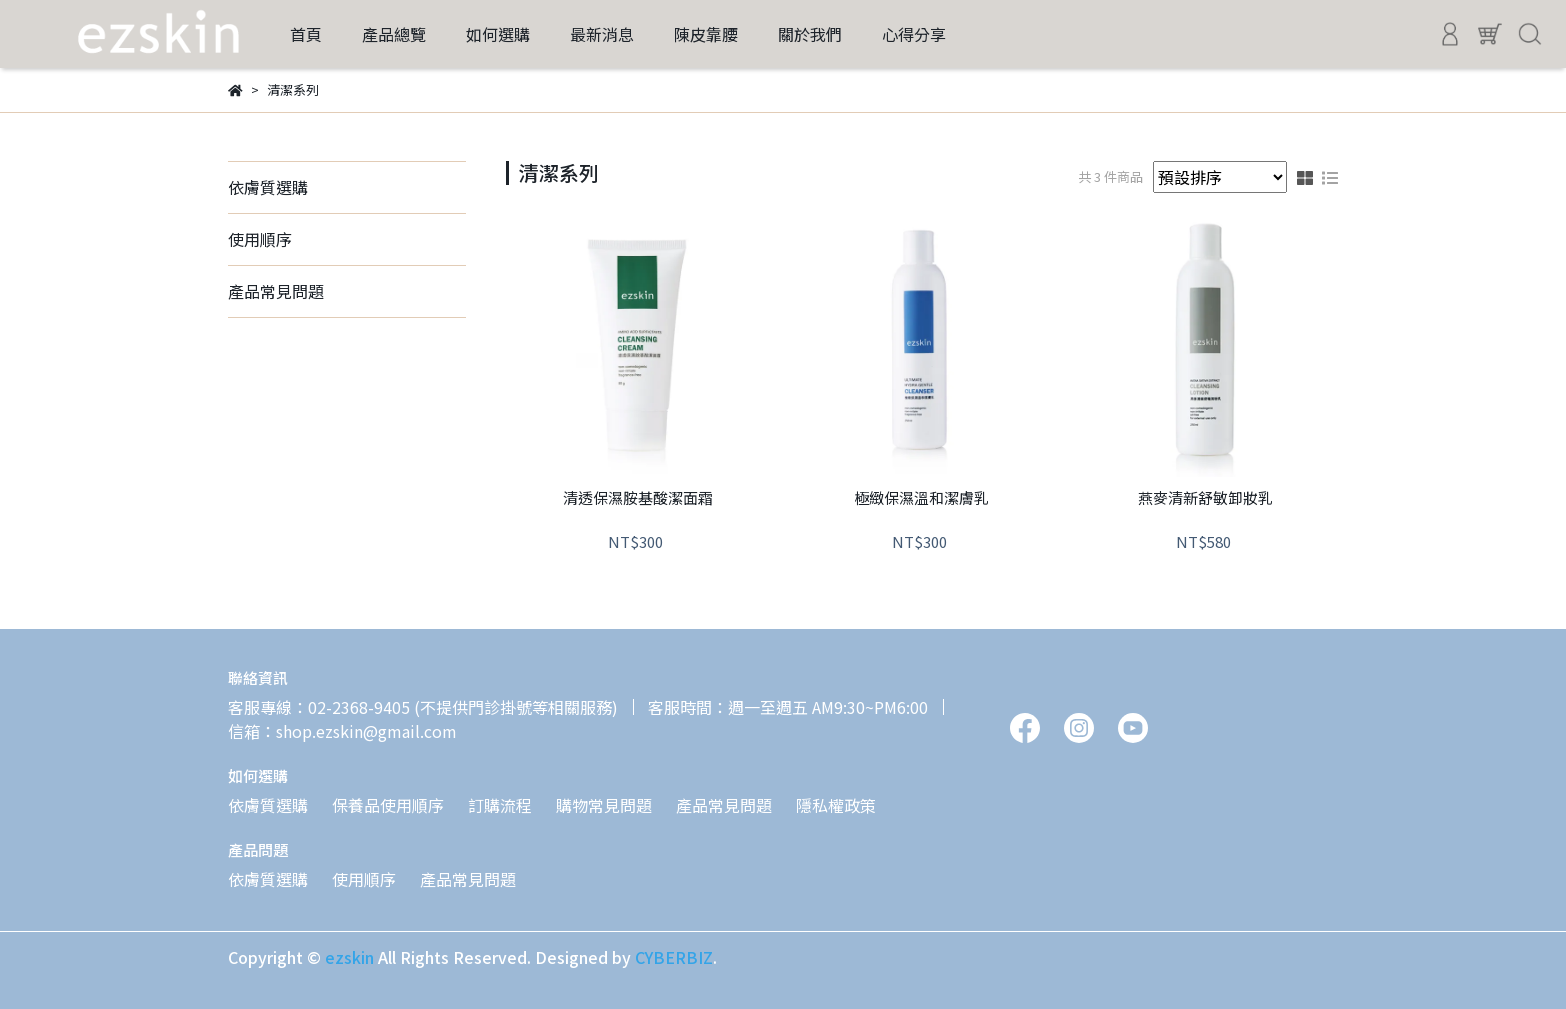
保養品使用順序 (388, 805)
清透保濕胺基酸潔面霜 (638, 498)
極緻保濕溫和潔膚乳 (921, 498)
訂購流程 (500, 805)
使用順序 (260, 239)
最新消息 (602, 34)
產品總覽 (394, 34)
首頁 (306, 34)
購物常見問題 (604, 805)
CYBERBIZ (674, 957)
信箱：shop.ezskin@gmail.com (342, 731)
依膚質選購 (268, 187)
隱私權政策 (836, 805)
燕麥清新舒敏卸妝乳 (1205, 498)
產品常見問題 (276, 291)
